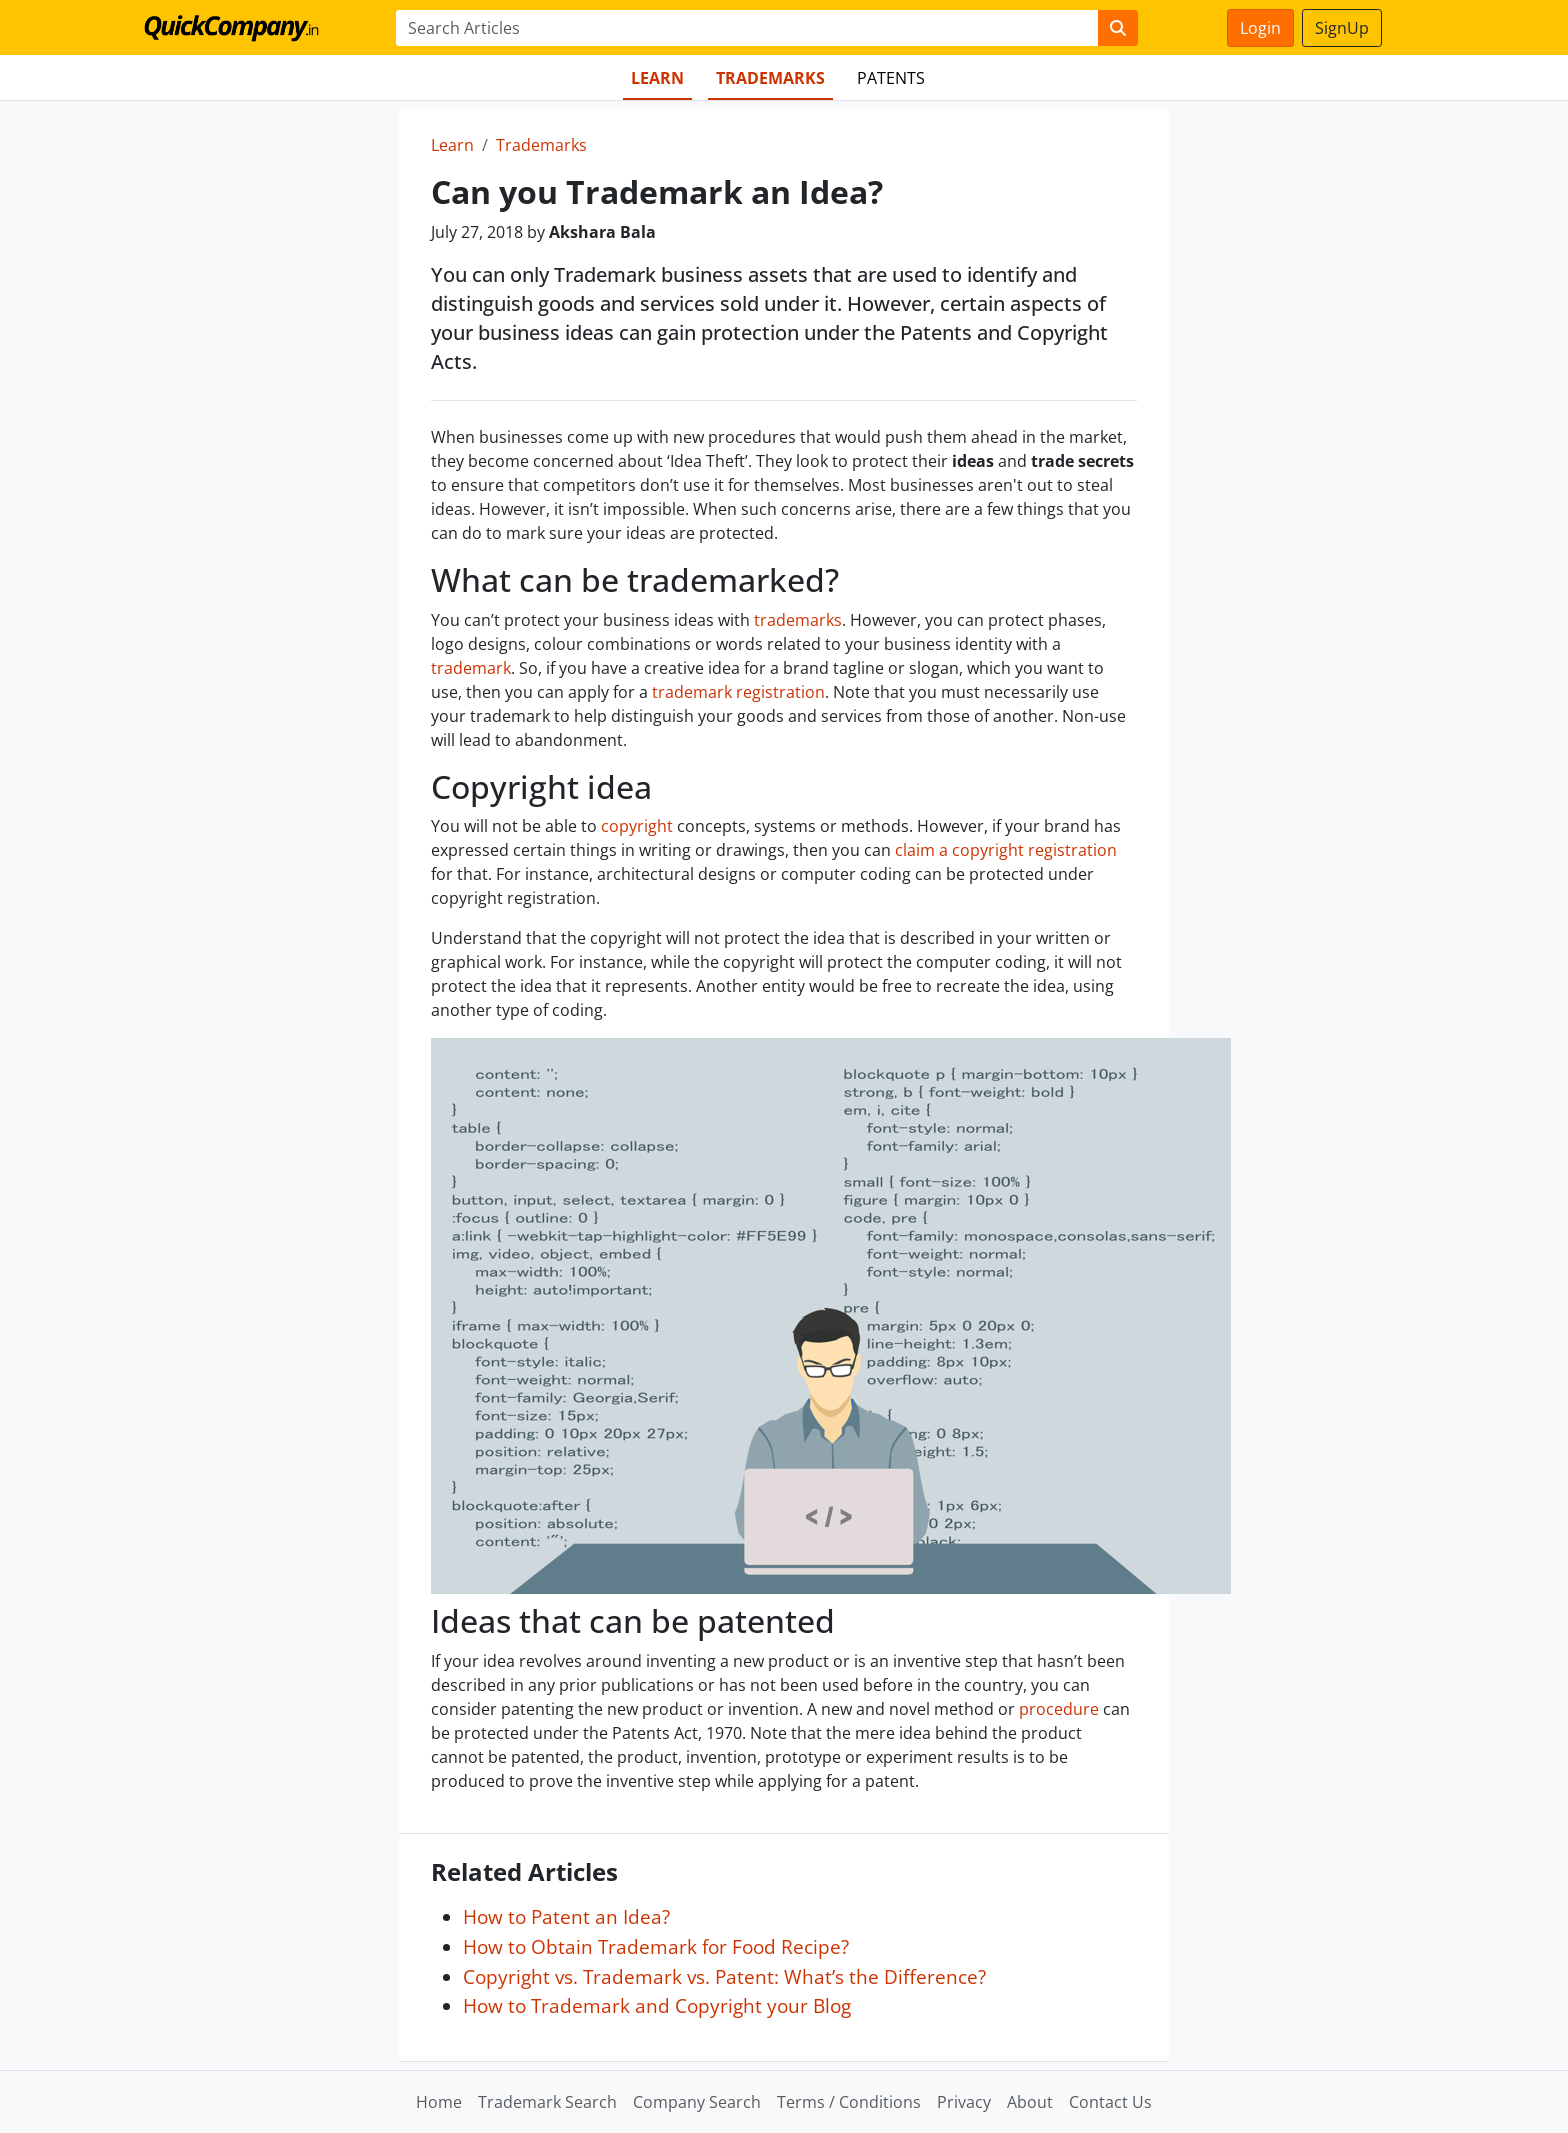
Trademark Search (547, 2102)
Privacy (964, 2102)
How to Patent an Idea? (566, 1916)
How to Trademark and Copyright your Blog (657, 2005)
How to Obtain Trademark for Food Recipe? (656, 1946)
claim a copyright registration (1006, 850)
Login (1260, 28)
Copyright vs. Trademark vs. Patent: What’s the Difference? (724, 1976)
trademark (471, 668)
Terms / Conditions (849, 2102)
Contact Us (1110, 2102)
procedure (1059, 1709)
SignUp (1342, 28)
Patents (891, 78)
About (1030, 2102)
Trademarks (770, 78)
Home (439, 2102)
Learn (657, 78)
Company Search (697, 2102)
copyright (637, 826)
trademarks (798, 620)
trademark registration (738, 692)
